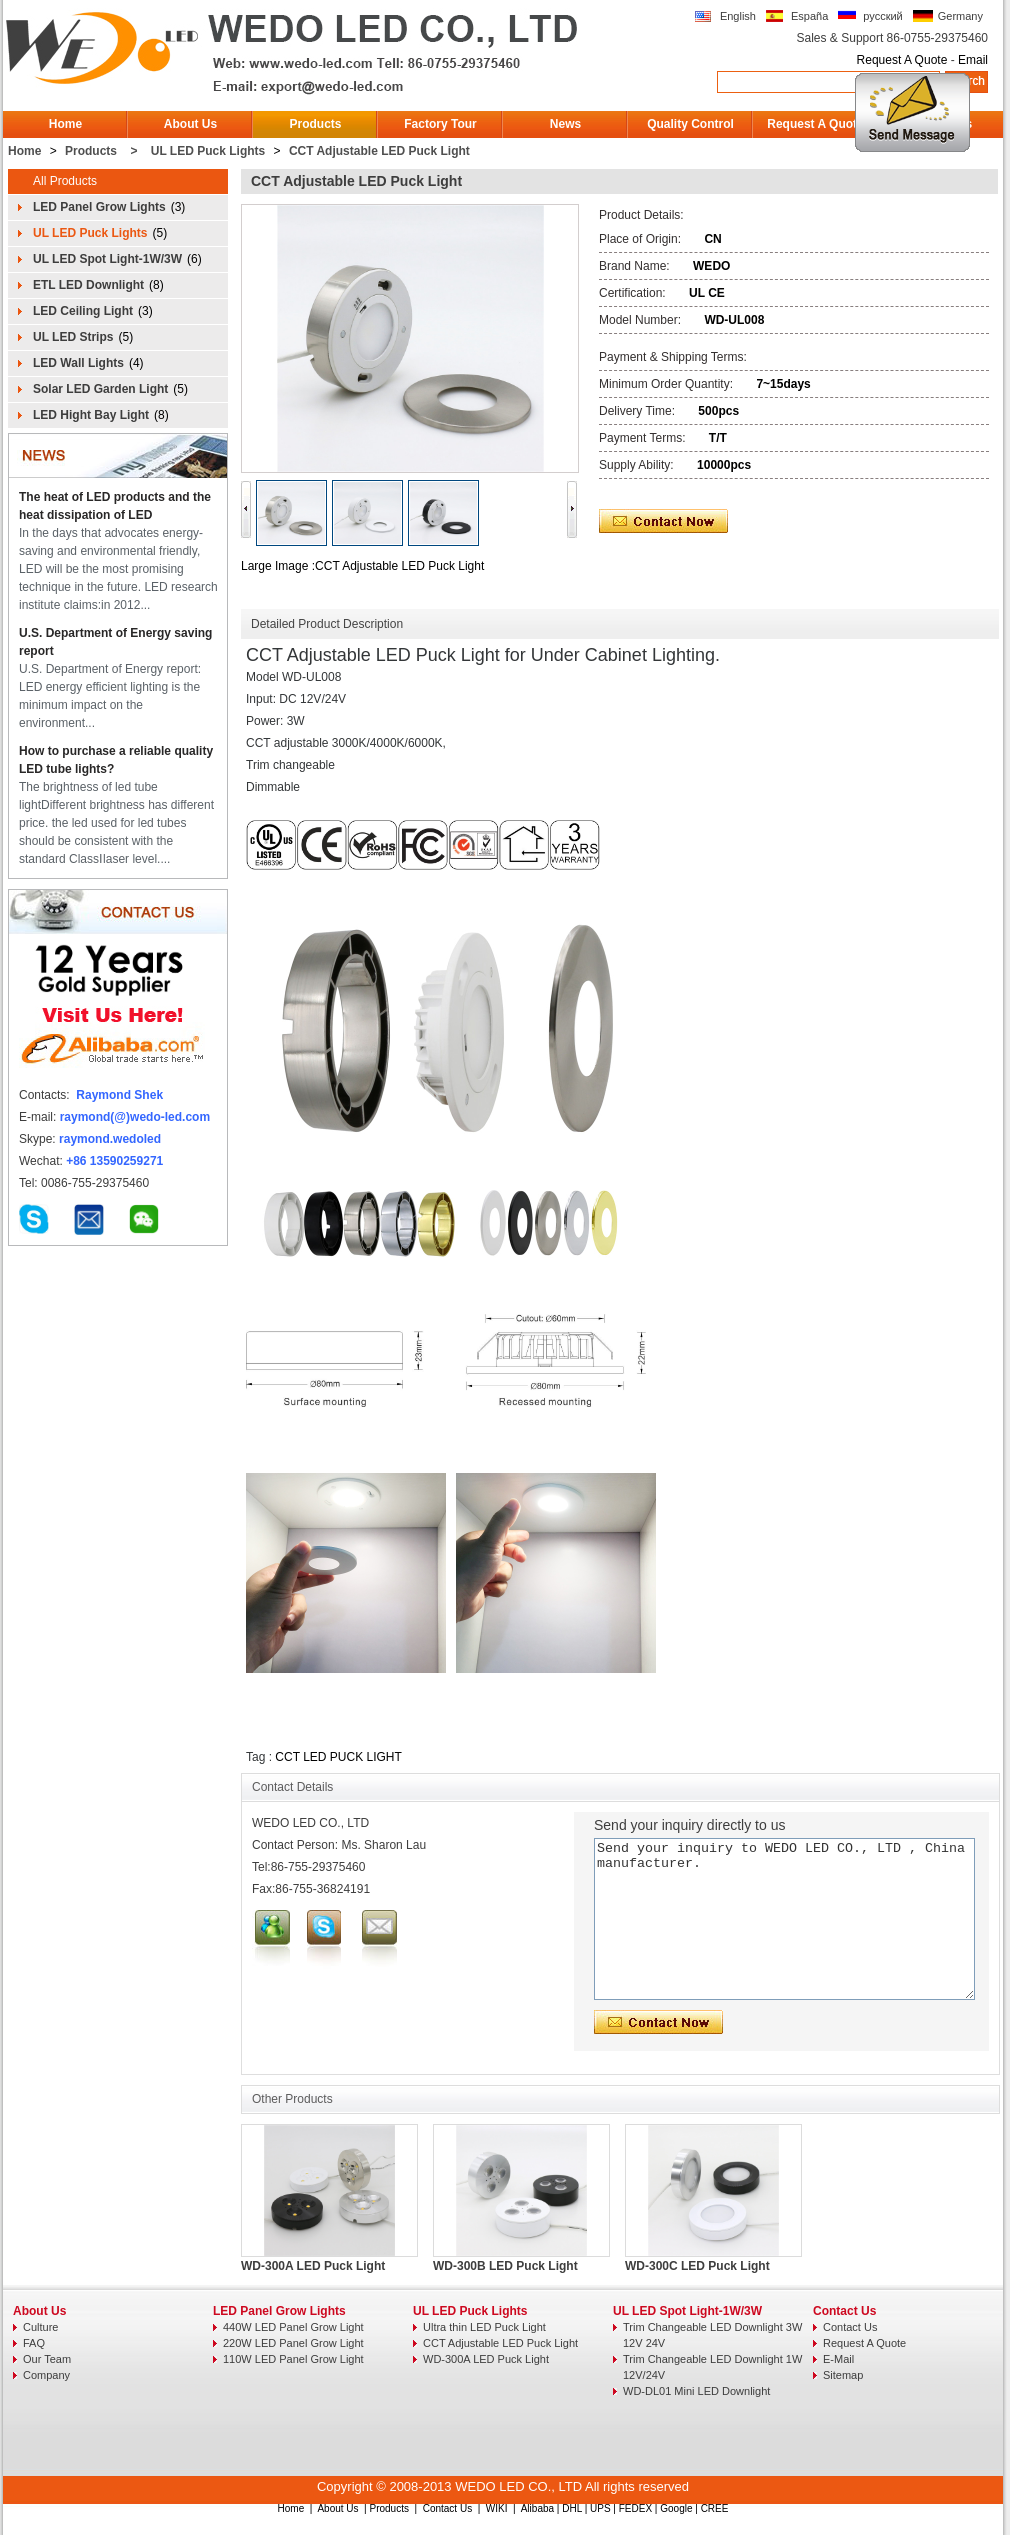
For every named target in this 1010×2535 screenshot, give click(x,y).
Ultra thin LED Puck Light (484, 2327)
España (809, 16)
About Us (190, 124)
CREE (715, 2508)
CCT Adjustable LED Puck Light (379, 151)
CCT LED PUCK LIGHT (338, 1757)
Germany (960, 16)
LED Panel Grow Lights (99, 207)
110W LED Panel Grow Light (293, 2359)
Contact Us (844, 2311)
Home (65, 124)
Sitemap (843, 2375)
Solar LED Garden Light (100, 389)
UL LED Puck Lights (208, 151)
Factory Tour (440, 124)
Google (676, 2508)
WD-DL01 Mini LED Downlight (696, 2391)
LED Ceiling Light (83, 311)
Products (315, 124)
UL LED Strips (73, 337)
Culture (40, 2327)
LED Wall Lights (78, 363)
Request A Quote (902, 60)
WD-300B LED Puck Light (505, 2266)
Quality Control (690, 124)
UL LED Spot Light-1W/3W (107, 259)
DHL (572, 2508)
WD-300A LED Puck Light (313, 2266)
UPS (600, 2508)
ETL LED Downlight (88, 285)
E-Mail (838, 2359)
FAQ (34, 2343)
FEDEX (635, 2508)
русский (882, 16)
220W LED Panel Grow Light (293, 2343)
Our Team (47, 2359)
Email (973, 60)
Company (46, 2375)
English (738, 16)
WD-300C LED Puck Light (697, 2266)
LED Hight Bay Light (91, 415)
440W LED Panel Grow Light (293, 2327)
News (565, 124)
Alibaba (537, 2508)
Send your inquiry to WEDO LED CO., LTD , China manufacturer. (784, 1919)
